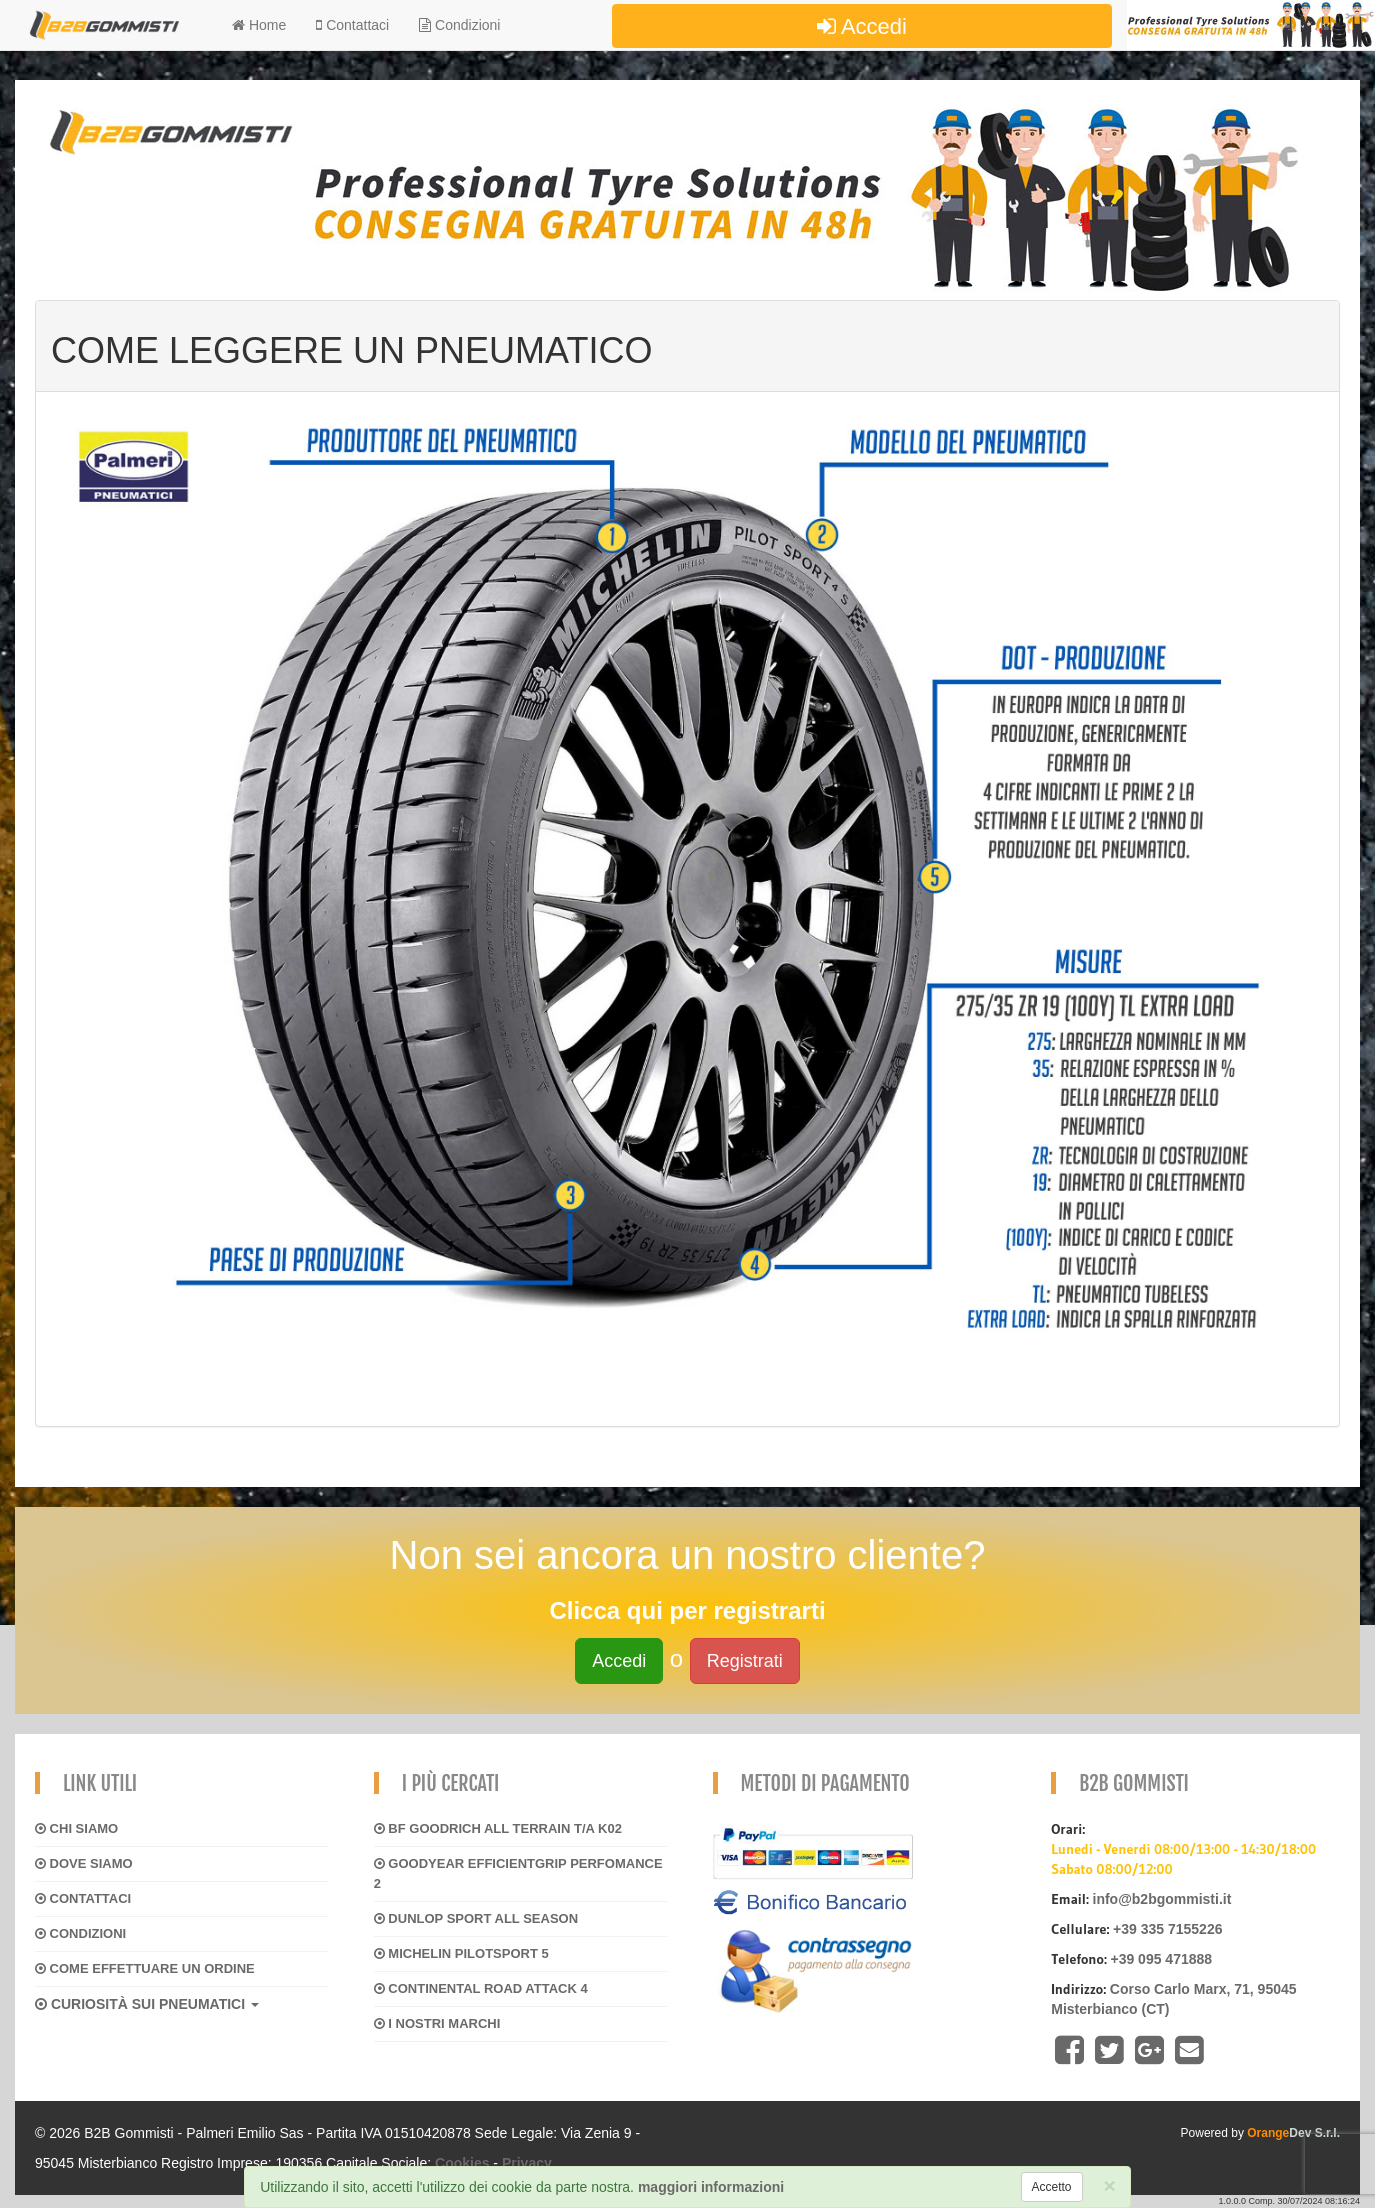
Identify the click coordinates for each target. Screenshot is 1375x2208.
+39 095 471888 (1161, 1959)
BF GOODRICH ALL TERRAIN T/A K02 (498, 1828)
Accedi (862, 26)
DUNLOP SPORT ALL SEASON (476, 1918)
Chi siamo (76, 1828)
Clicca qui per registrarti (687, 1610)
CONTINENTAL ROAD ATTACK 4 (481, 1988)
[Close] (1110, 2185)
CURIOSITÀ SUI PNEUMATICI (147, 2004)
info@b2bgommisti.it (1162, 1899)
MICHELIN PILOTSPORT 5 (461, 1953)
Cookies (462, 2163)
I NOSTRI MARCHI (437, 2023)
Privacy (527, 2163)
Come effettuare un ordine (145, 1968)
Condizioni (459, 25)
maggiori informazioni (711, 2187)
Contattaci (83, 1898)
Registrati (745, 1661)
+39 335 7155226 (1167, 1929)
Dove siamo (84, 1863)
